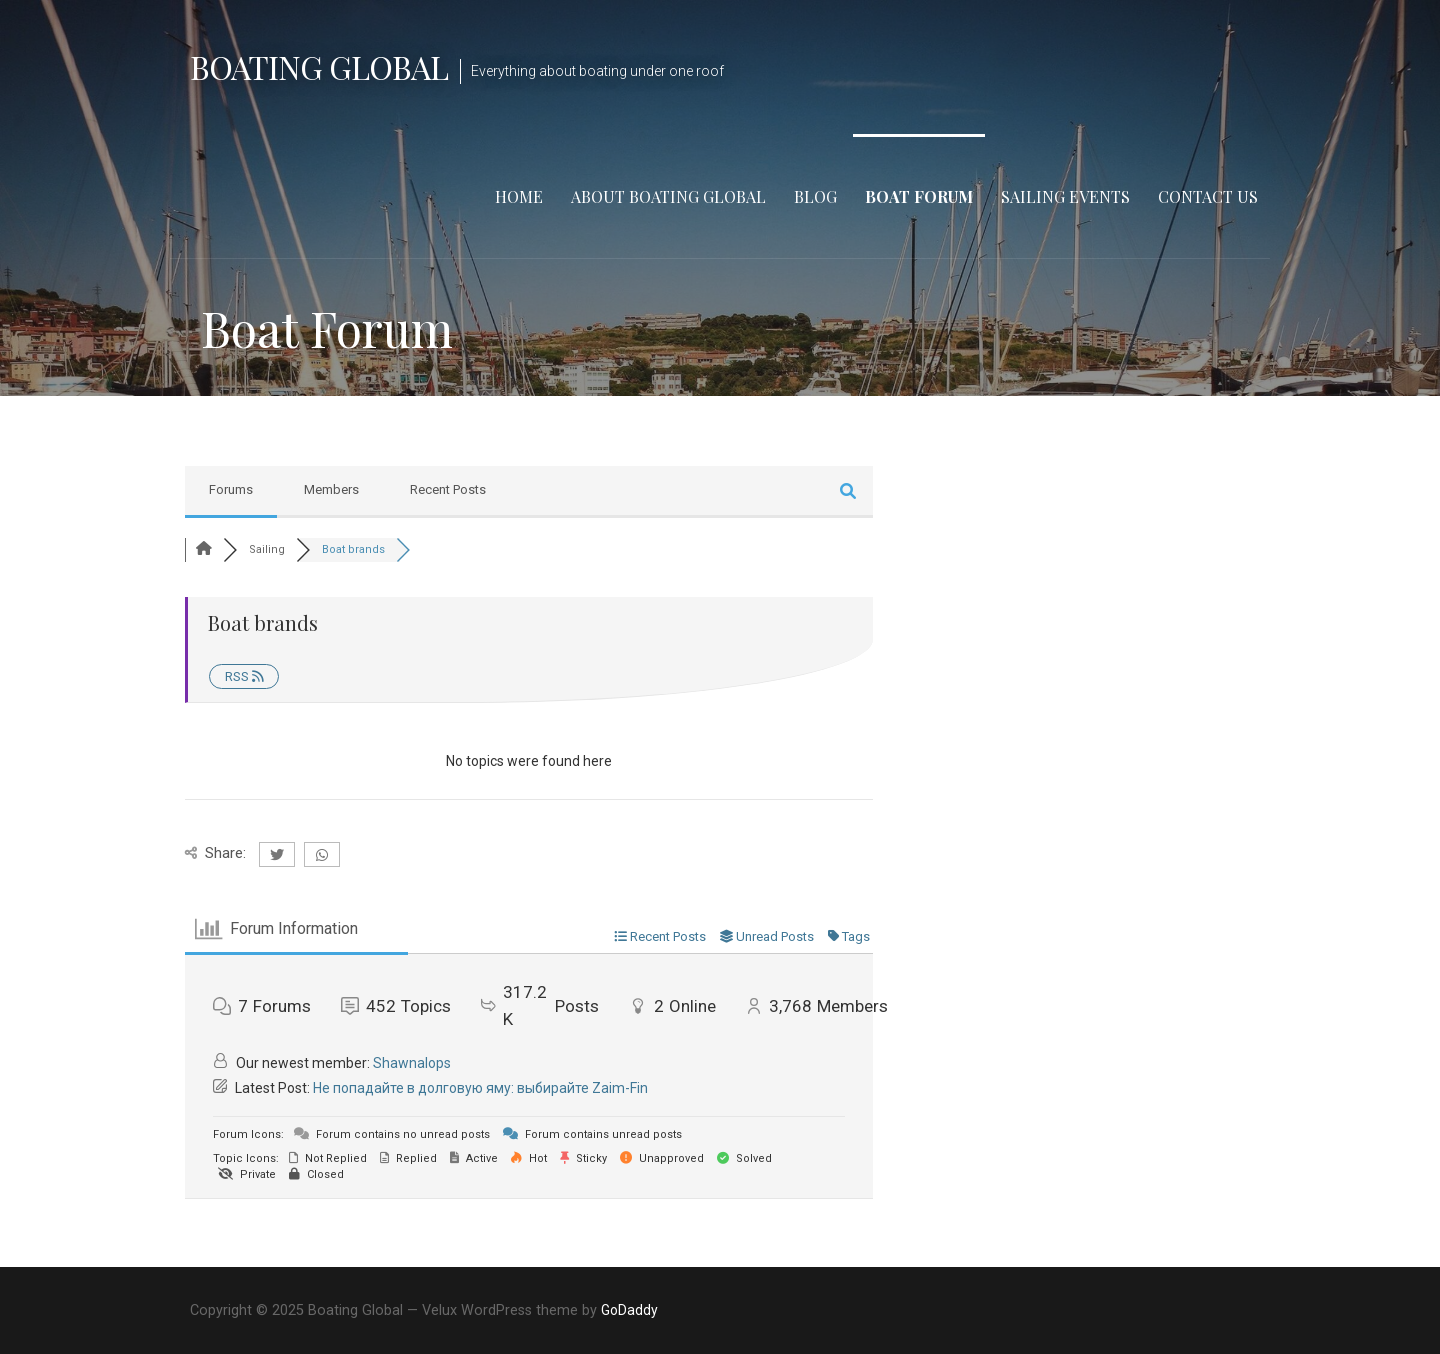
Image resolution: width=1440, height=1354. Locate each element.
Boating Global (319, 66)
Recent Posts (448, 489)
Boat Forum (919, 196)
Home (519, 196)
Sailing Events (1065, 196)
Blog (815, 196)
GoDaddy (629, 1310)
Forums (231, 489)
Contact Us (1208, 196)
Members (331, 489)
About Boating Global (668, 196)
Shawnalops (412, 1063)
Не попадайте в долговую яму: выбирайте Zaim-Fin (480, 1088)
